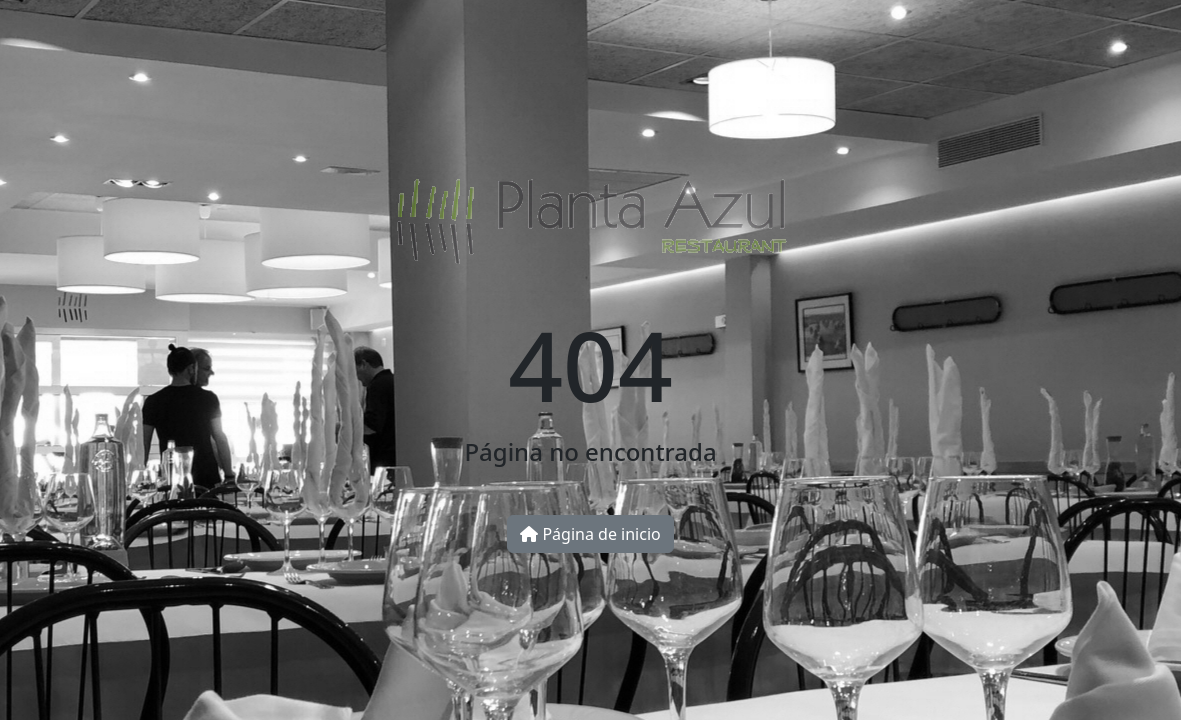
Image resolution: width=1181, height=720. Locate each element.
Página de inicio (590, 534)
